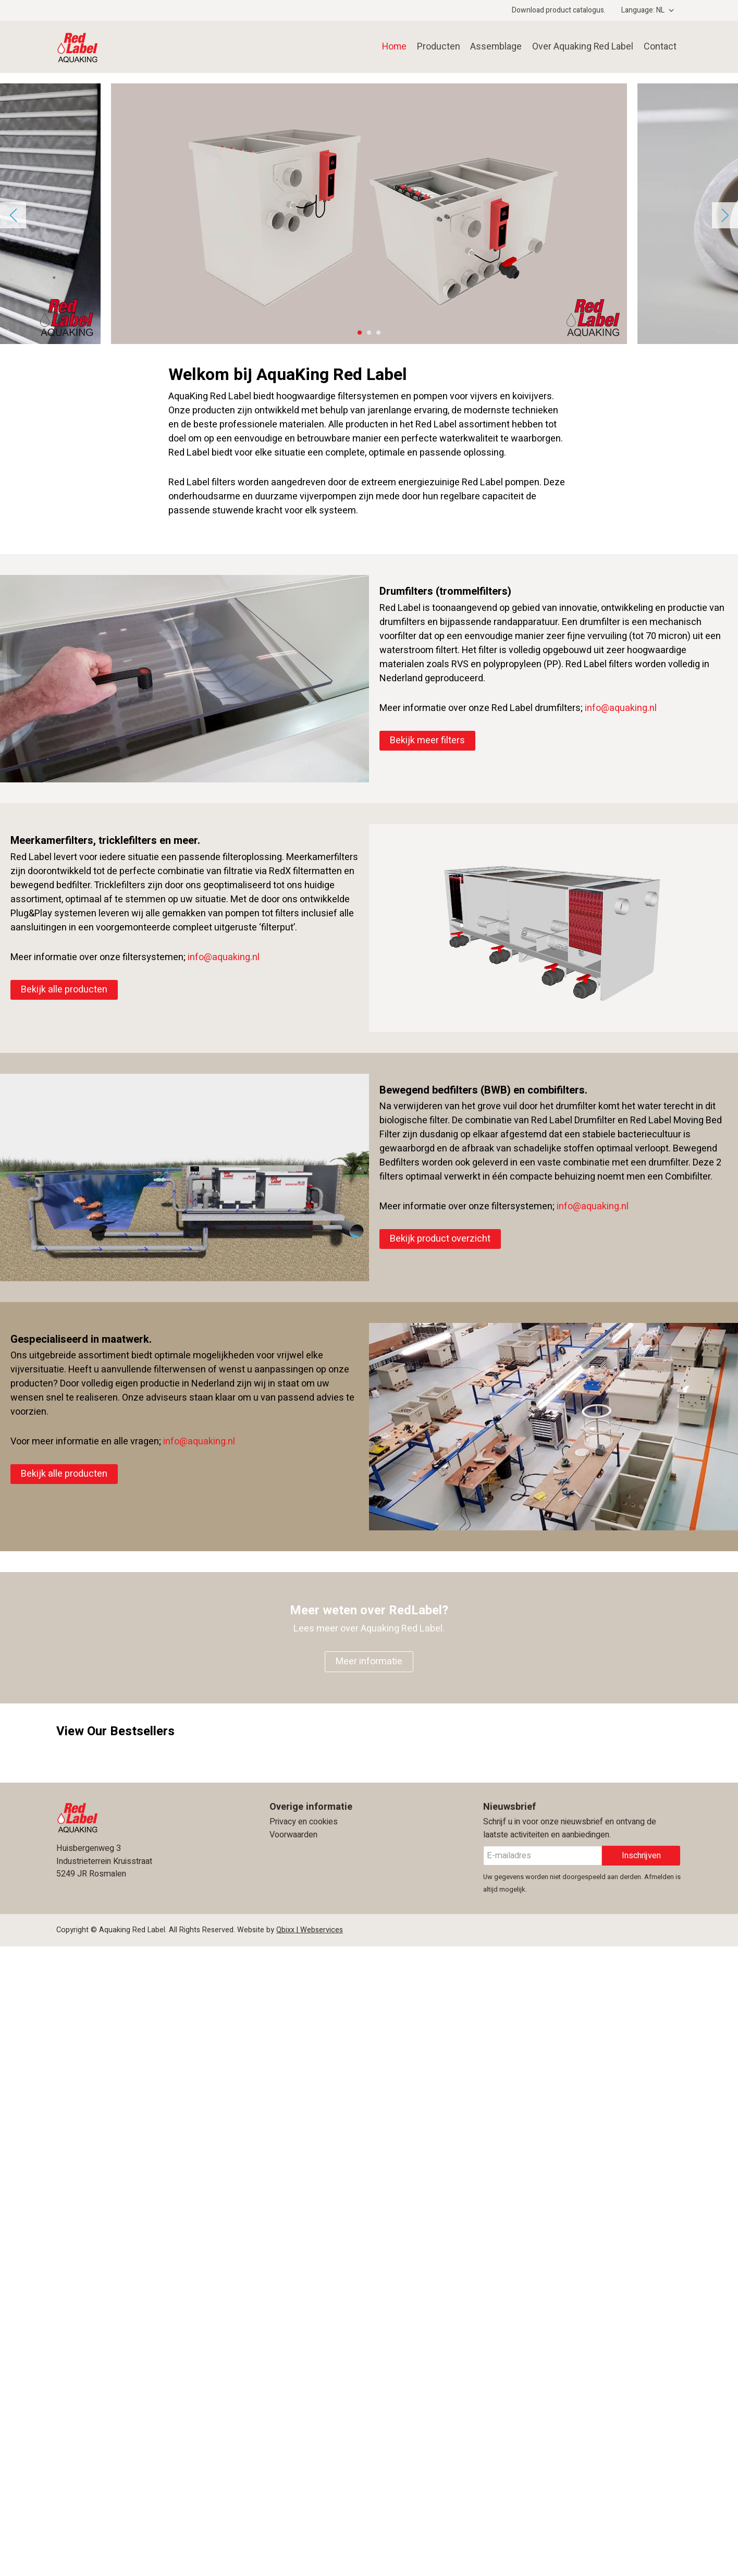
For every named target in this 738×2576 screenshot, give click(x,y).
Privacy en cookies (303, 1822)
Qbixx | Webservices (309, 1929)
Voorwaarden (293, 1835)
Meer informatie (369, 1661)
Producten (434, 47)
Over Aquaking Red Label (581, 47)
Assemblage (492, 47)
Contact (660, 47)
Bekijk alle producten (64, 990)
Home (389, 47)
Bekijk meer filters (427, 740)
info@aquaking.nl (621, 708)
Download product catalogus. (559, 10)
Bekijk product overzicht (440, 1239)
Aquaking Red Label (129, 47)
